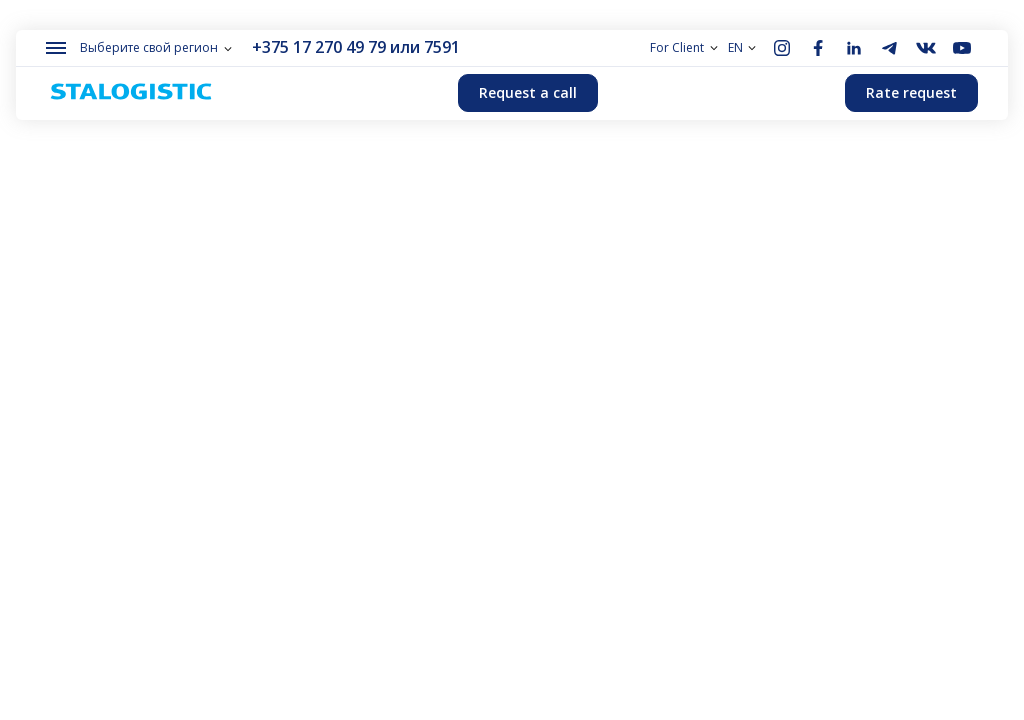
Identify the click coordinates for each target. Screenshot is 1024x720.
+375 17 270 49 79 (319, 47)
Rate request (911, 92)
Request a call (528, 92)
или (405, 47)
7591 (442, 47)
